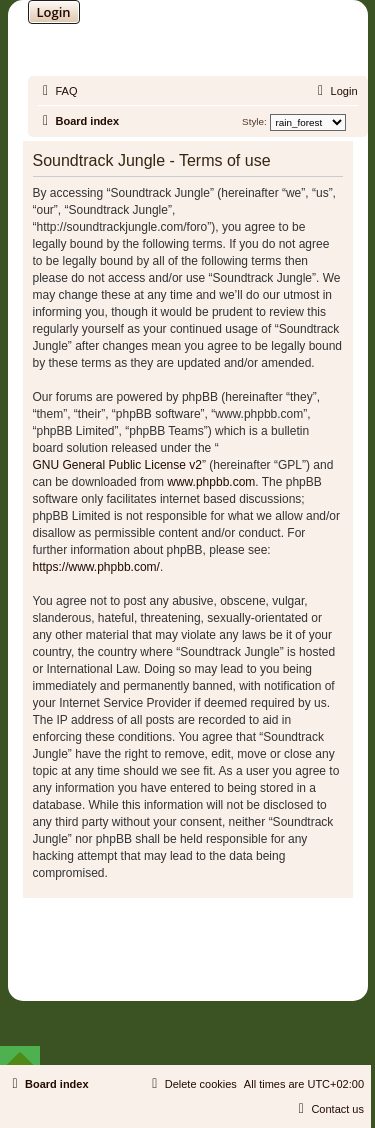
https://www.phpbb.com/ (96, 567)
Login (54, 12)
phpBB (136, 942)
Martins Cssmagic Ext (239, 957)
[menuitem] (58, 91)
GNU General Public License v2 (117, 465)
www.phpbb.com (211, 482)
